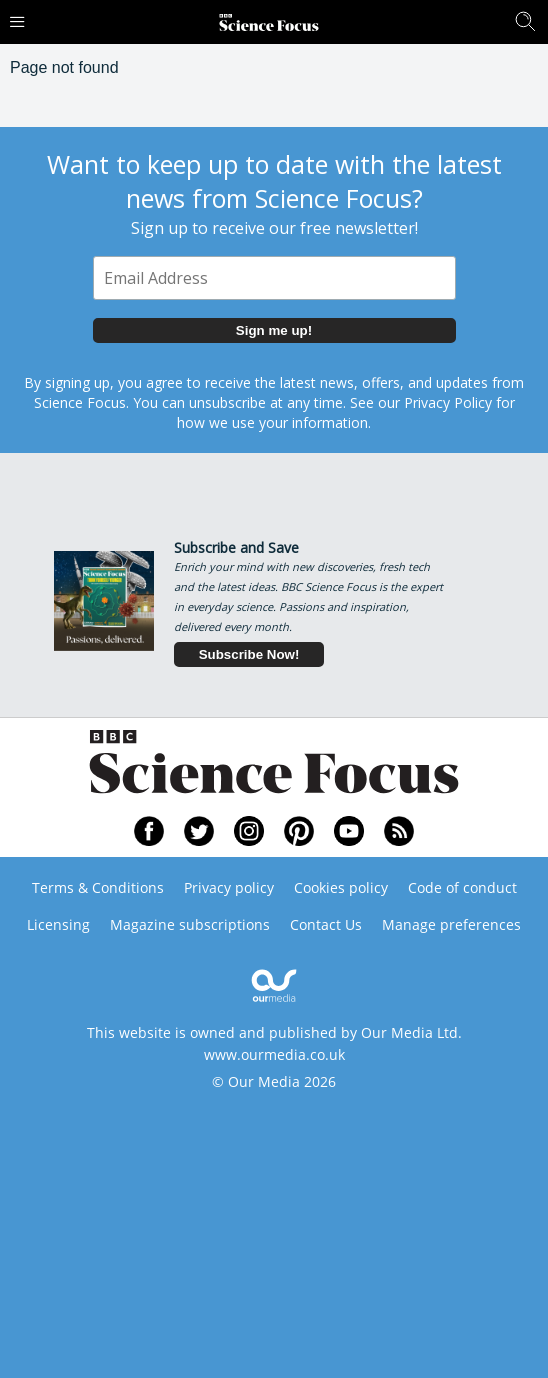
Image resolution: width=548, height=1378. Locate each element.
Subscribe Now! (249, 654)
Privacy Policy (448, 402)
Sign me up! (274, 330)
